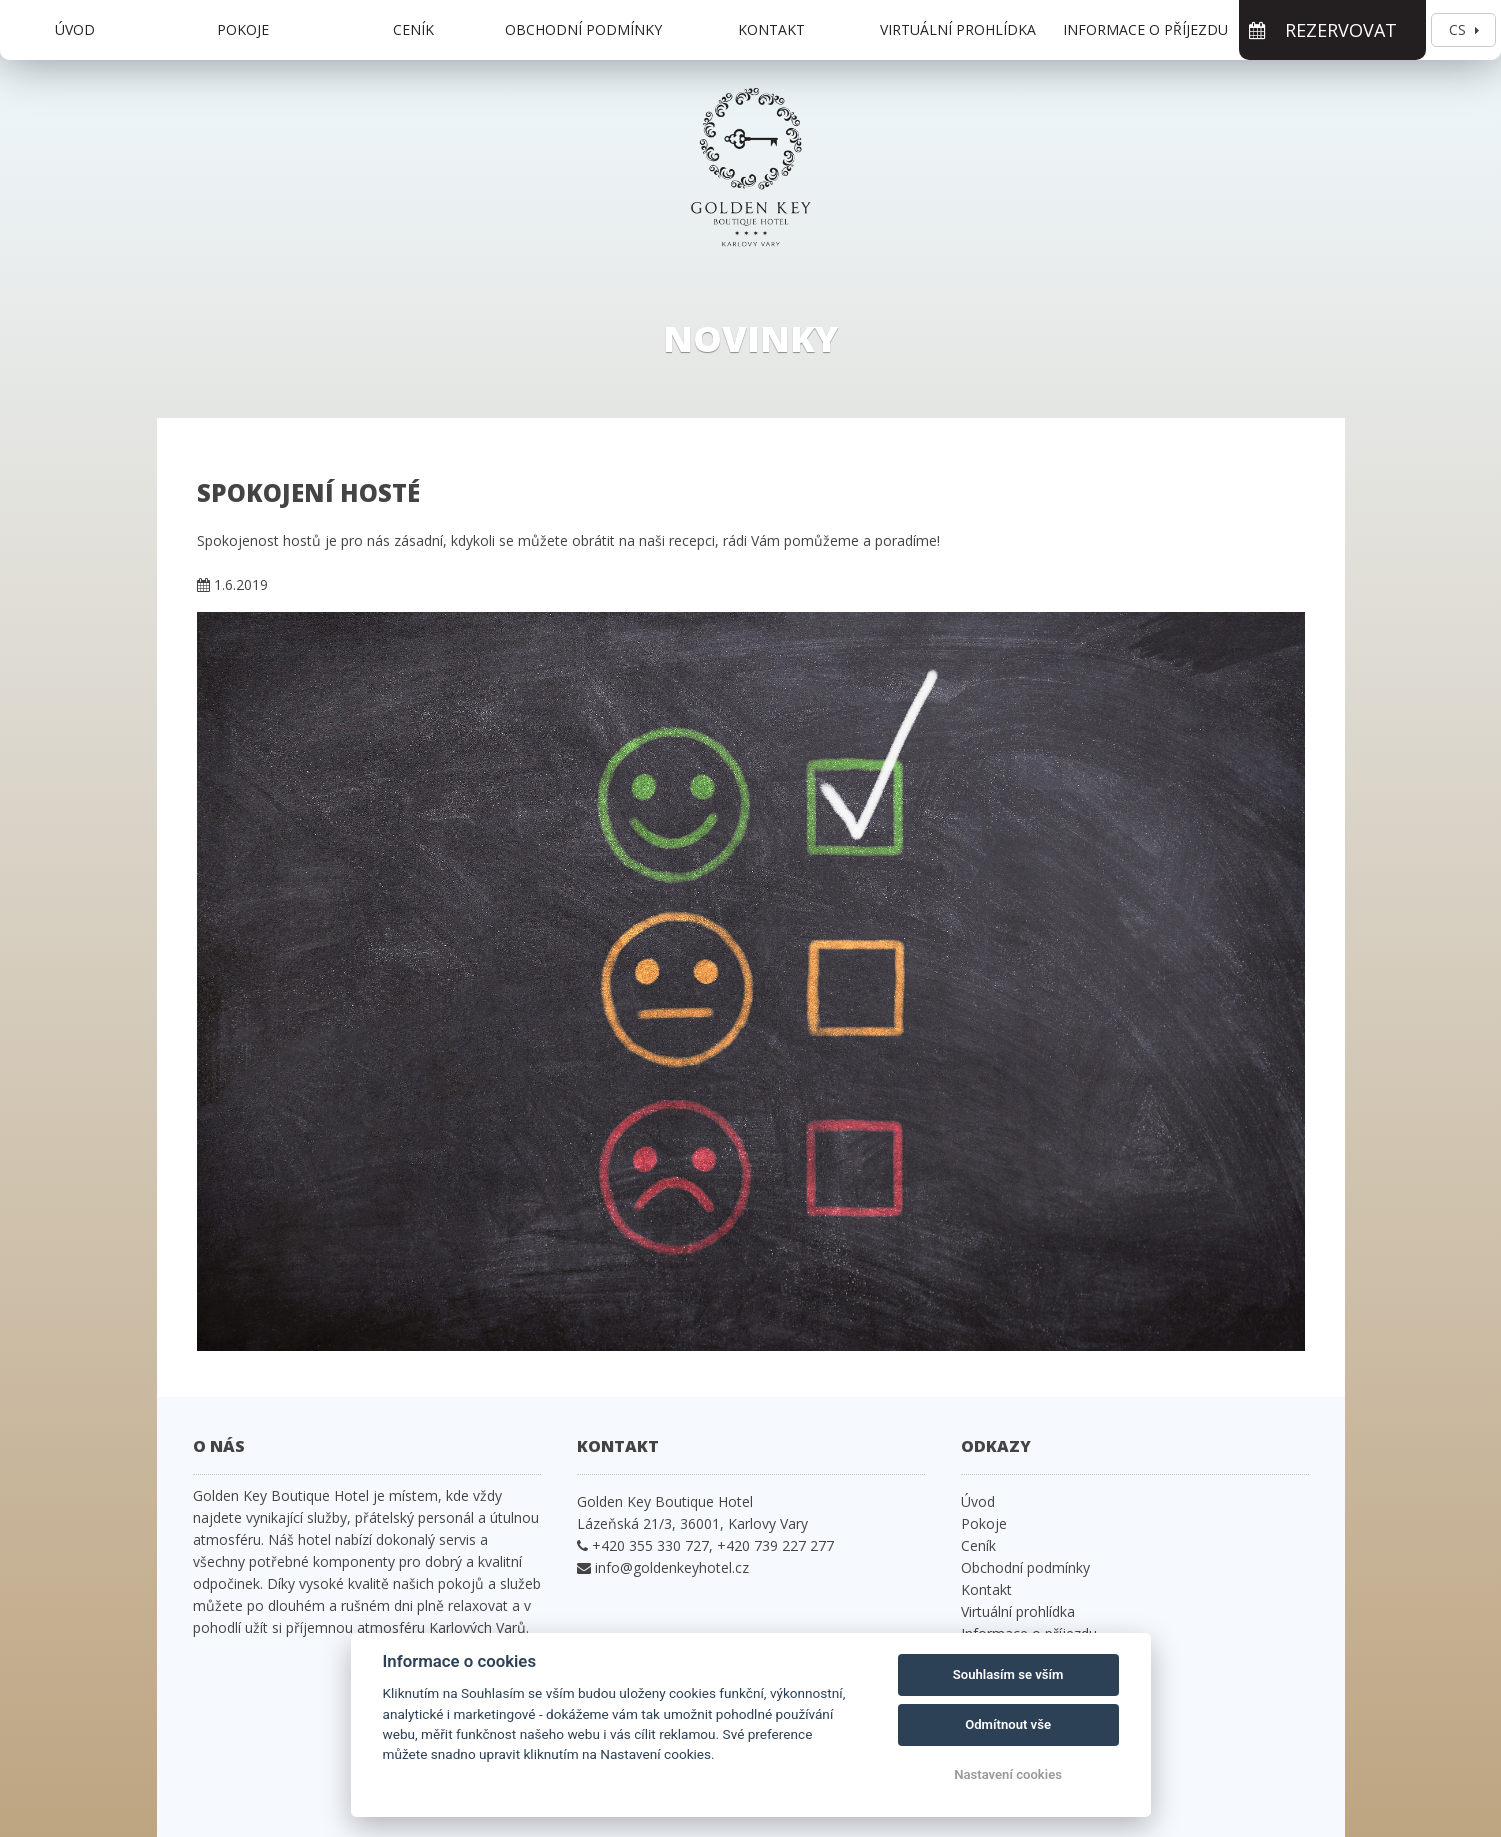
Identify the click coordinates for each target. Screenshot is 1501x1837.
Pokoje (243, 29)
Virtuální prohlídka (958, 29)
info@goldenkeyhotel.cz (672, 1567)
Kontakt (771, 29)
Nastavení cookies (1008, 1774)
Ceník (413, 29)
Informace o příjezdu (1145, 29)
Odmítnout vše (1008, 1724)
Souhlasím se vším (1008, 1674)
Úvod (75, 29)
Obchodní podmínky (583, 29)
